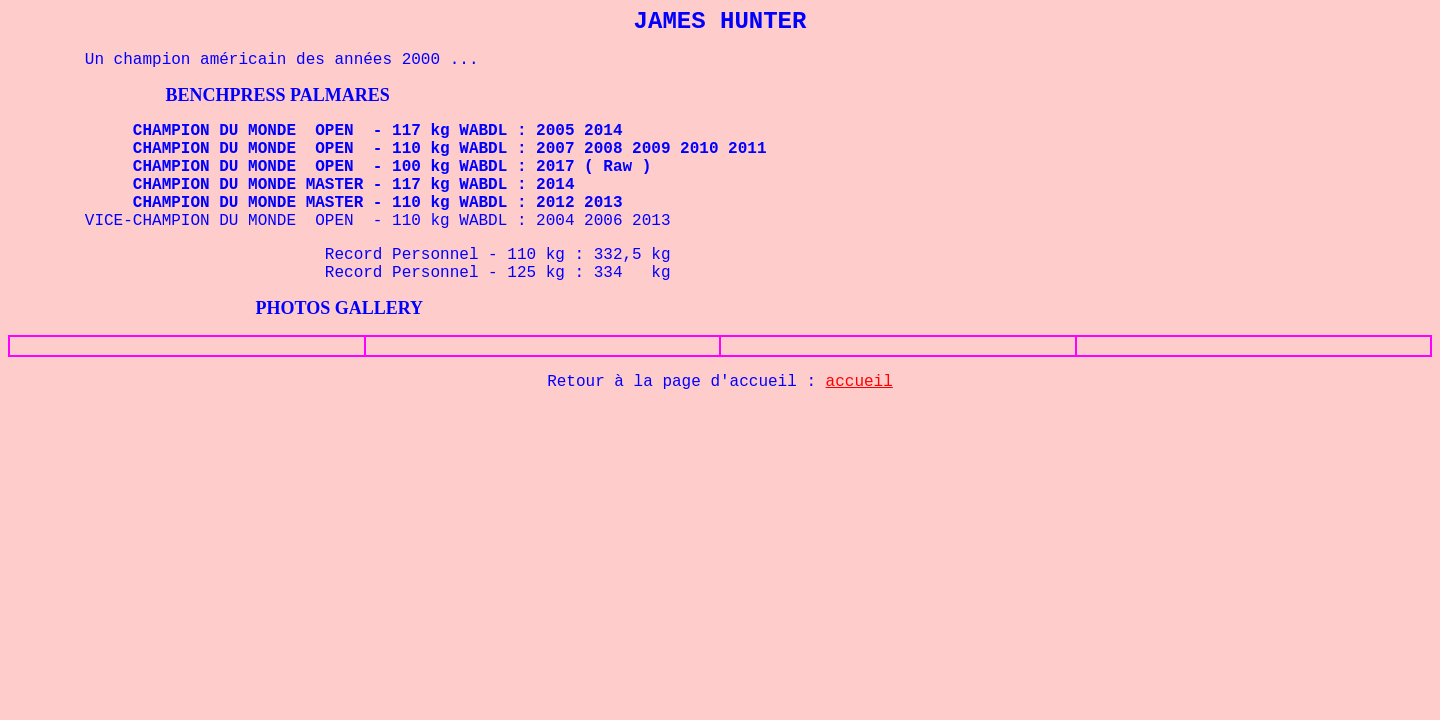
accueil (859, 382)
